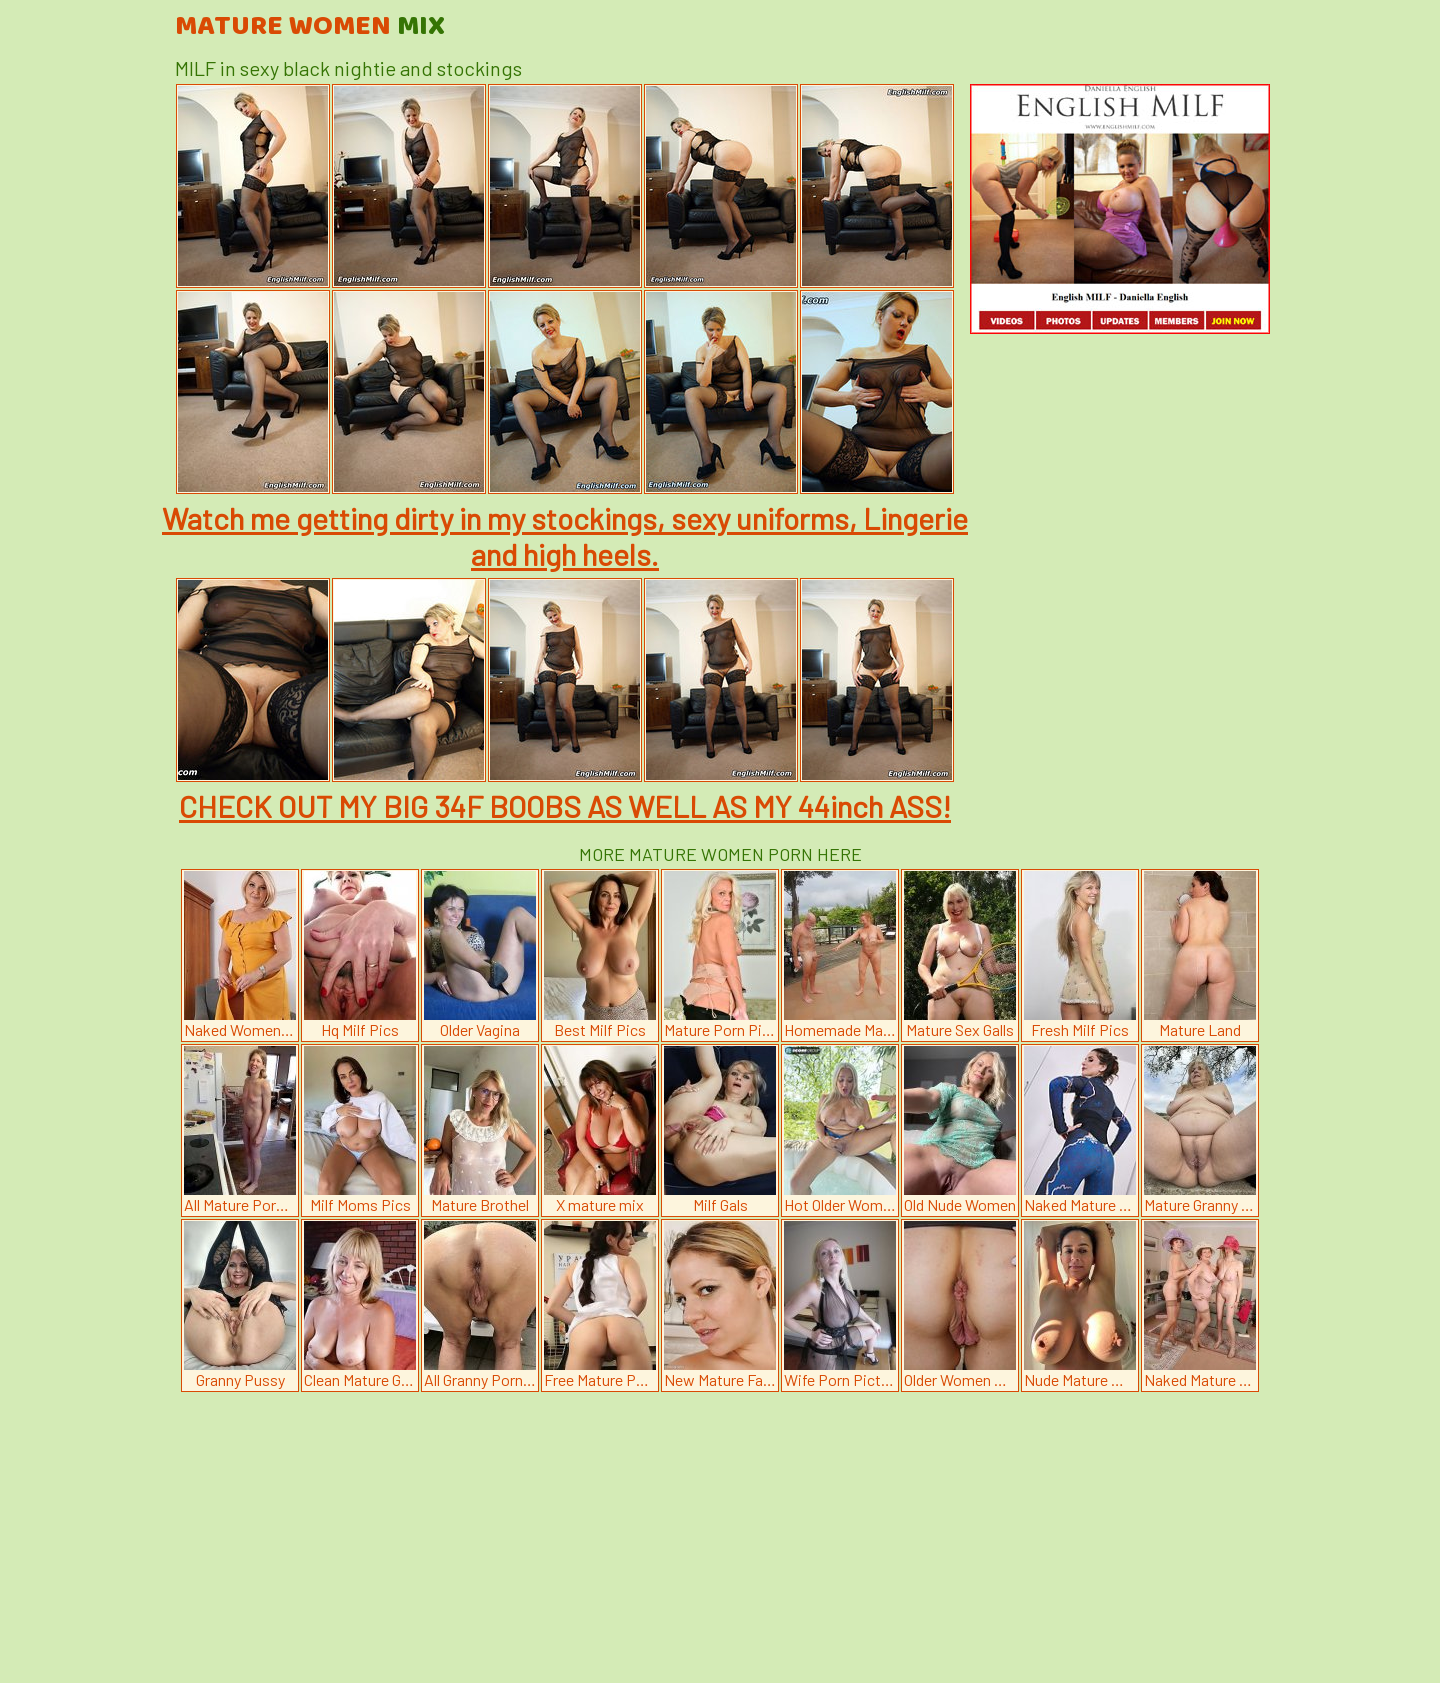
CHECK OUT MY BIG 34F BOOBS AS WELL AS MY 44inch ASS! (565, 806)
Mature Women (310, 27)
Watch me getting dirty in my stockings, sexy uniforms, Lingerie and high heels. (565, 536)
